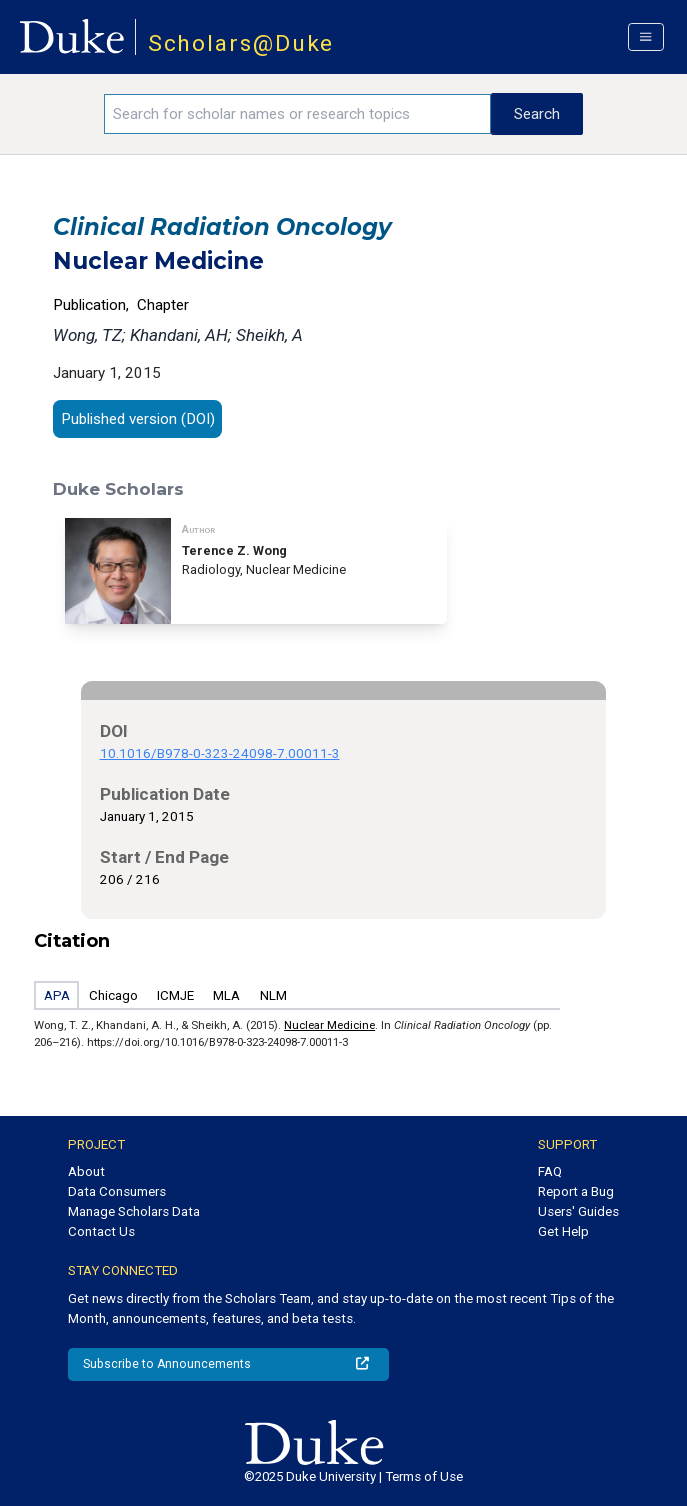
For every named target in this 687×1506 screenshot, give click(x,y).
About (86, 1171)
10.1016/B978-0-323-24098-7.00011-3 (220, 753)
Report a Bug (576, 1191)
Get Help (563, 1231)
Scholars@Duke (241, 43)
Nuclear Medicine (329, 1025)
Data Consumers (117, 1191)
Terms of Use (424, 1476)
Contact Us (101, 1231)
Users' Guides (578, 1211)
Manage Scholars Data (134, 1211)
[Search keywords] (297, 114)
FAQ (550, 1171)
